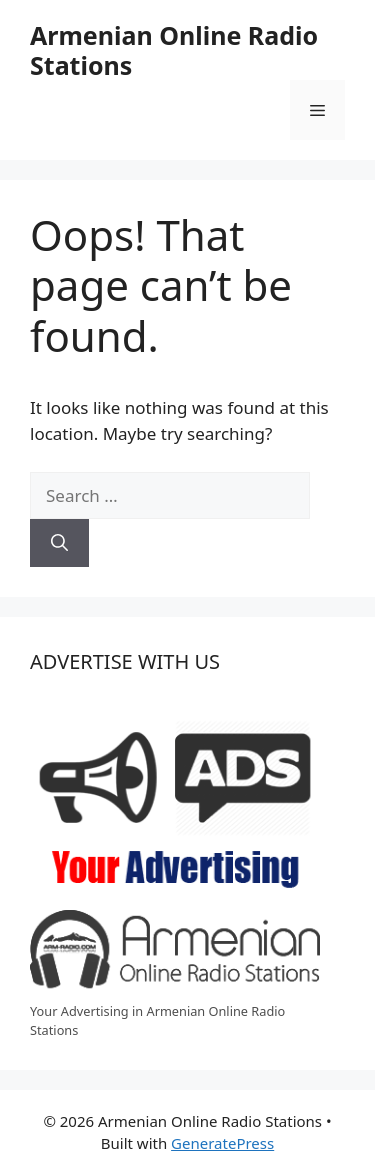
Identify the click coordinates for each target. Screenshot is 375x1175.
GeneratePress (222, 1143)
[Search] (59, 543)
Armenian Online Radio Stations (174, 50)
